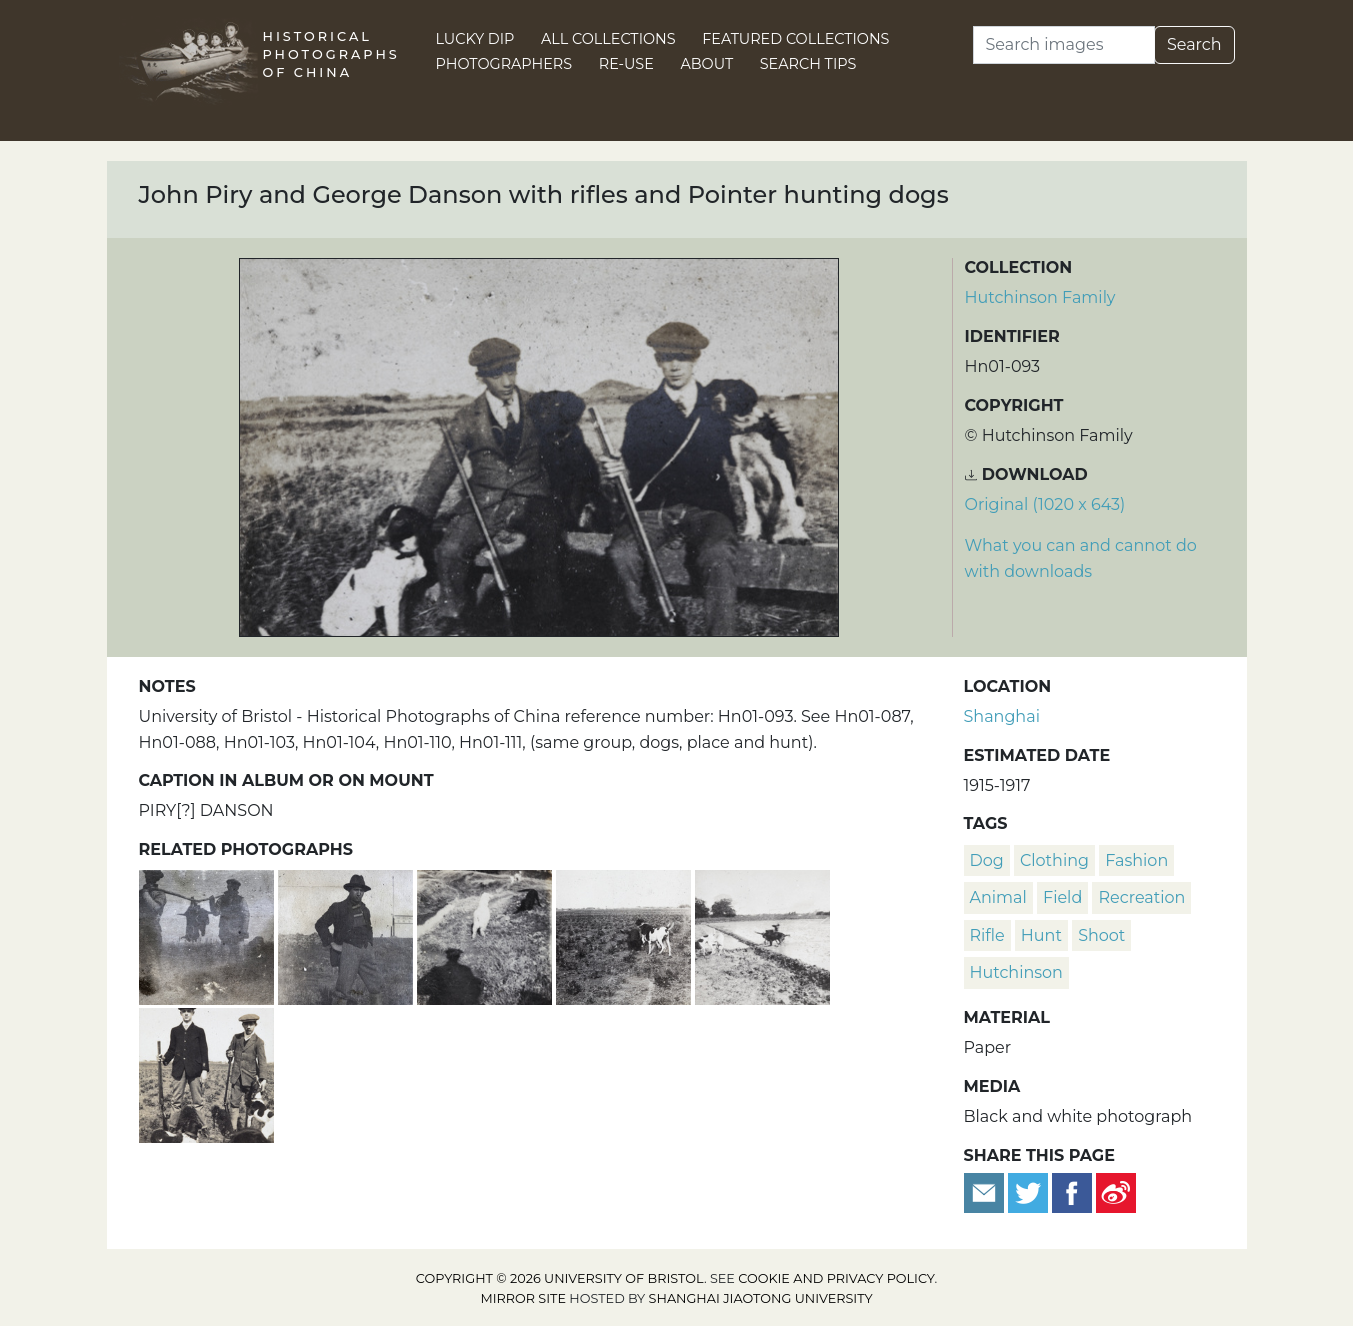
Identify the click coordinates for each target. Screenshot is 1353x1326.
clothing (1054, 860)
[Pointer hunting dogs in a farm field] (625, 934)
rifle (987, 935)
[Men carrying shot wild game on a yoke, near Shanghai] (208, 934)
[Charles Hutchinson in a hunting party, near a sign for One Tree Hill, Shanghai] (347, 934)
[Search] (1064, 45)
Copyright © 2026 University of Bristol (560, 1278)
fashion (1136, 860)
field (1062, 897)
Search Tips (808, 64)
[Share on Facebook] (1072, 1191)
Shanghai (1002, 716)
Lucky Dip (475, 39)
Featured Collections (795, 39)
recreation (1141, 897)
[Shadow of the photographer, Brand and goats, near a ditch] (486, 934)
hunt (1041, 935)
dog (987, 860)
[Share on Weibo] (1116, 1191)
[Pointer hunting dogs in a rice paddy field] (762, 934)
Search (1194, 44)
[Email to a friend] (986, 1191)
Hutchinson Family (1040, 297)
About (706, 64)
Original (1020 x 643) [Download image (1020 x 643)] (1045, 504)
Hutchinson (1016, 972)
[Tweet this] (1030, 1191)
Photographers (504, 64)
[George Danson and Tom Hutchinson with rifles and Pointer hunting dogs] (206, 1072)
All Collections (608, 39)
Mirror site (523, 1298)
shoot (1101, 935)
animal (998, 897)
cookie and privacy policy (836, 1278)
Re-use (626, 64)
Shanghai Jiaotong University (761, 1298)
